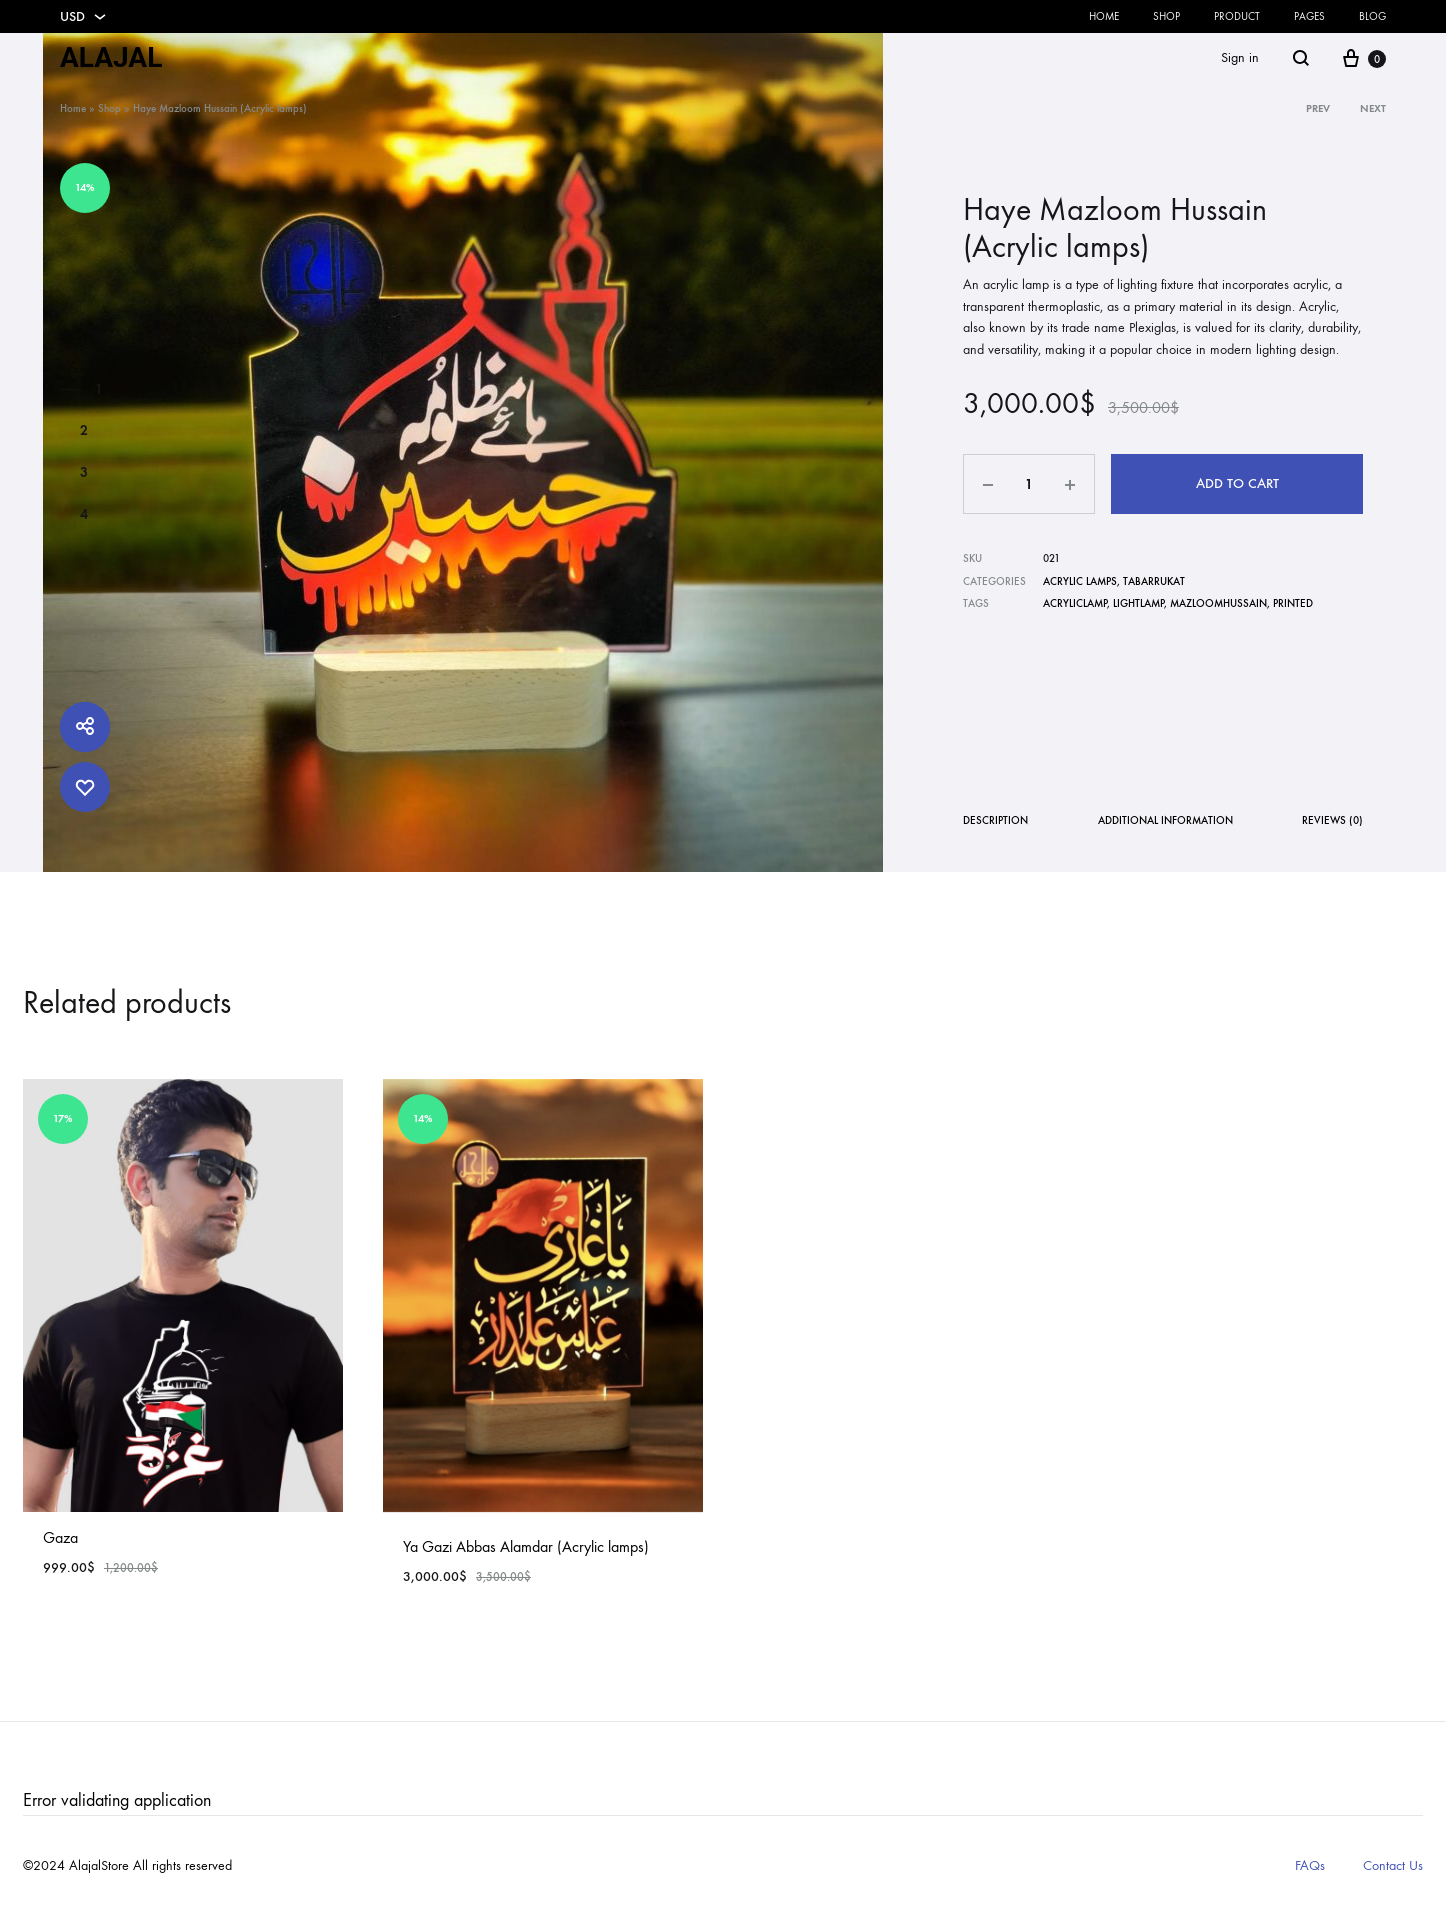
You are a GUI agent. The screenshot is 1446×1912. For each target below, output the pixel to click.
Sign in (1240, 57)
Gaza (60, 1537)
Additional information (1165, 820)
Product (1237, 16)
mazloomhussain (1218, 603)
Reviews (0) (1332, 820)
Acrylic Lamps (1080, 581)
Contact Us (1393, 1865)
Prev (1318, 108)
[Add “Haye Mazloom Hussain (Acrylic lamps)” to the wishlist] (85, 787)
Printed (1293, 603)
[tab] (995, 824)
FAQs (1310, 1865)
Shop (1166, 16)
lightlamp (1138, 603)
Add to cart (1237, 483)
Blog (1372, 16)
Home (1104, 16)
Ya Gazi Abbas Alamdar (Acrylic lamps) (526, 1546)
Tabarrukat (1154, 581)
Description (995, 820)
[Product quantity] (1029, 484)
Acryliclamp (1075, 603)
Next (1373, 108)
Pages (1309, 16)
